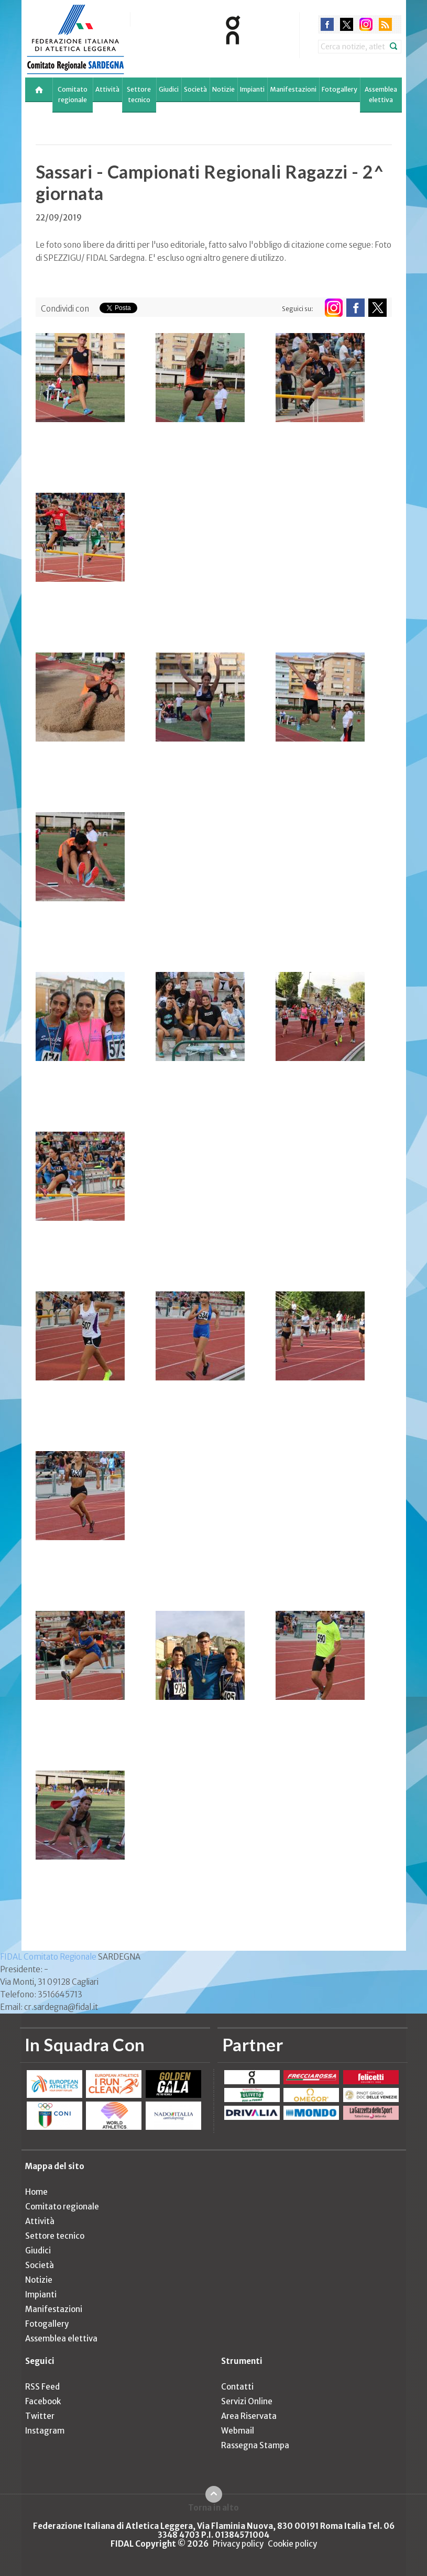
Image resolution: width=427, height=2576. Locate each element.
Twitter (39, 2416)
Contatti (237, 2387)
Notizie (223, 89)
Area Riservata (249, 2416)
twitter (346, 24)
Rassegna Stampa (255, 2445)
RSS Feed (42, 2387)
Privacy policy (238, 2544)
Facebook (43, 2401)
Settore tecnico (139, 94)
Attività (107, 89)
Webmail (237, 2431)
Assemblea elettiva (381, 94)
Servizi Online (246, 2401)
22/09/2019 (59, 218)
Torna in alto (213, 2507)
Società (195, 89)
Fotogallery (339, 89)
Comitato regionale (72, 94)
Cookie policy (292, 2544)
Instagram (44, 2431)
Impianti (252, 89)
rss (385, 24)
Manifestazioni (293, 89)
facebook (327, 24)
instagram (366, 24)
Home (36, 2192)
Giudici (169, 89)
